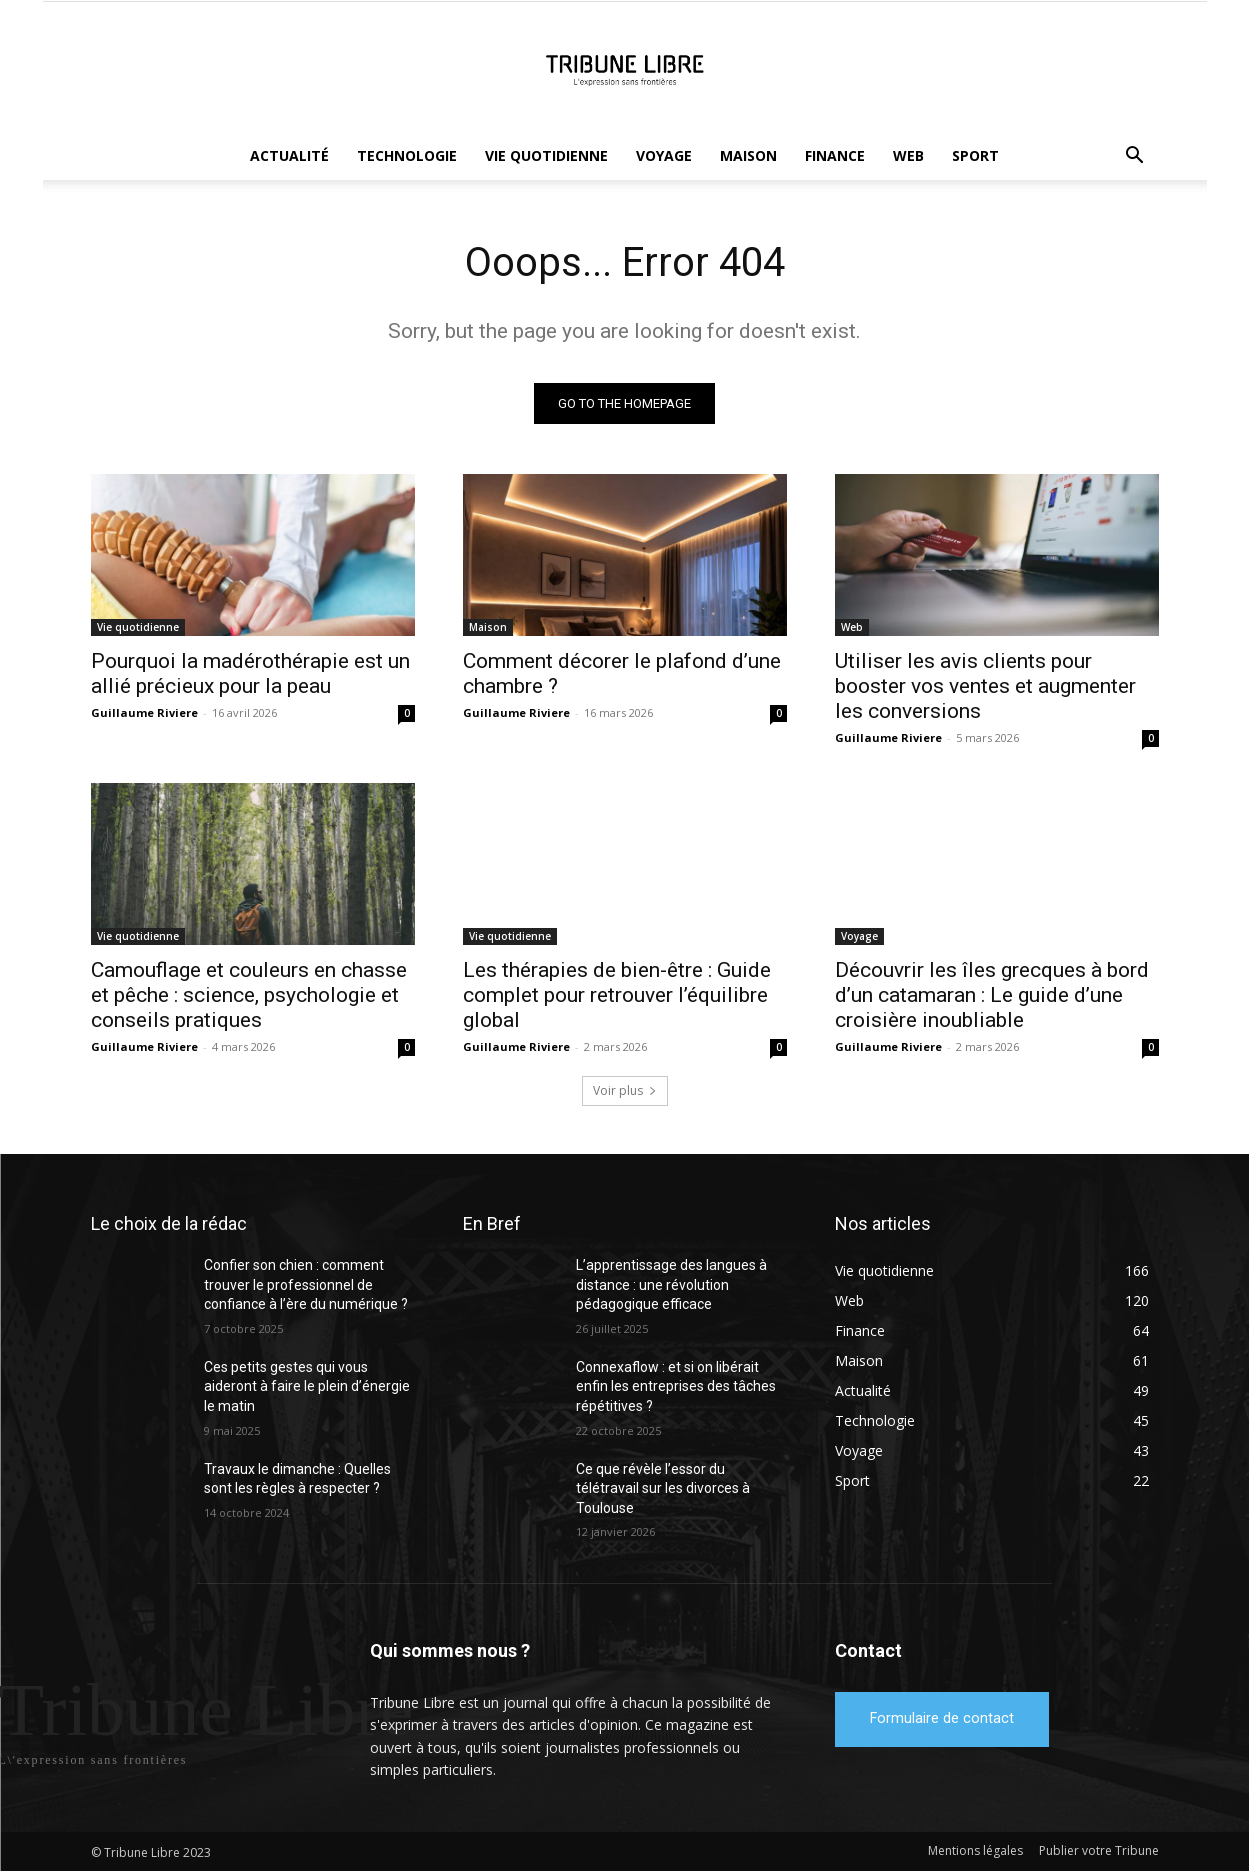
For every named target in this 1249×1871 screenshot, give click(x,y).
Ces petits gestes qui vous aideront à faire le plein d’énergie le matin (307, 1386)
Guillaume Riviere (144, 712)
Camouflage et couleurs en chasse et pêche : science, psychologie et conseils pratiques (249, 995)
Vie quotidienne (546, 155)
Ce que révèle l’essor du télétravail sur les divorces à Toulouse (663, 1488)
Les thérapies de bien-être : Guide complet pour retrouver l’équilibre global (617, 995)
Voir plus (625, 1090)
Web (908, 155)
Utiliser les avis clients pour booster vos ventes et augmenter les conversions (985, 686)
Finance (835, 155)
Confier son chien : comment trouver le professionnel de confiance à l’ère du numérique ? (306, 1284)
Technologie (407, 155)
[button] (1135, 157)
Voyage (664, 155)
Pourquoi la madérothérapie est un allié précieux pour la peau (250, 673)
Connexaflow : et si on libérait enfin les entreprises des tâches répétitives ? (676, 1386)
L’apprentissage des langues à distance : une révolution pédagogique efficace (671, 1284)
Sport (975, 155)
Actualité (289, 155)
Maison (748, 155)
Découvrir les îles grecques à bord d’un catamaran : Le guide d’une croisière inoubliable (992, 995)
